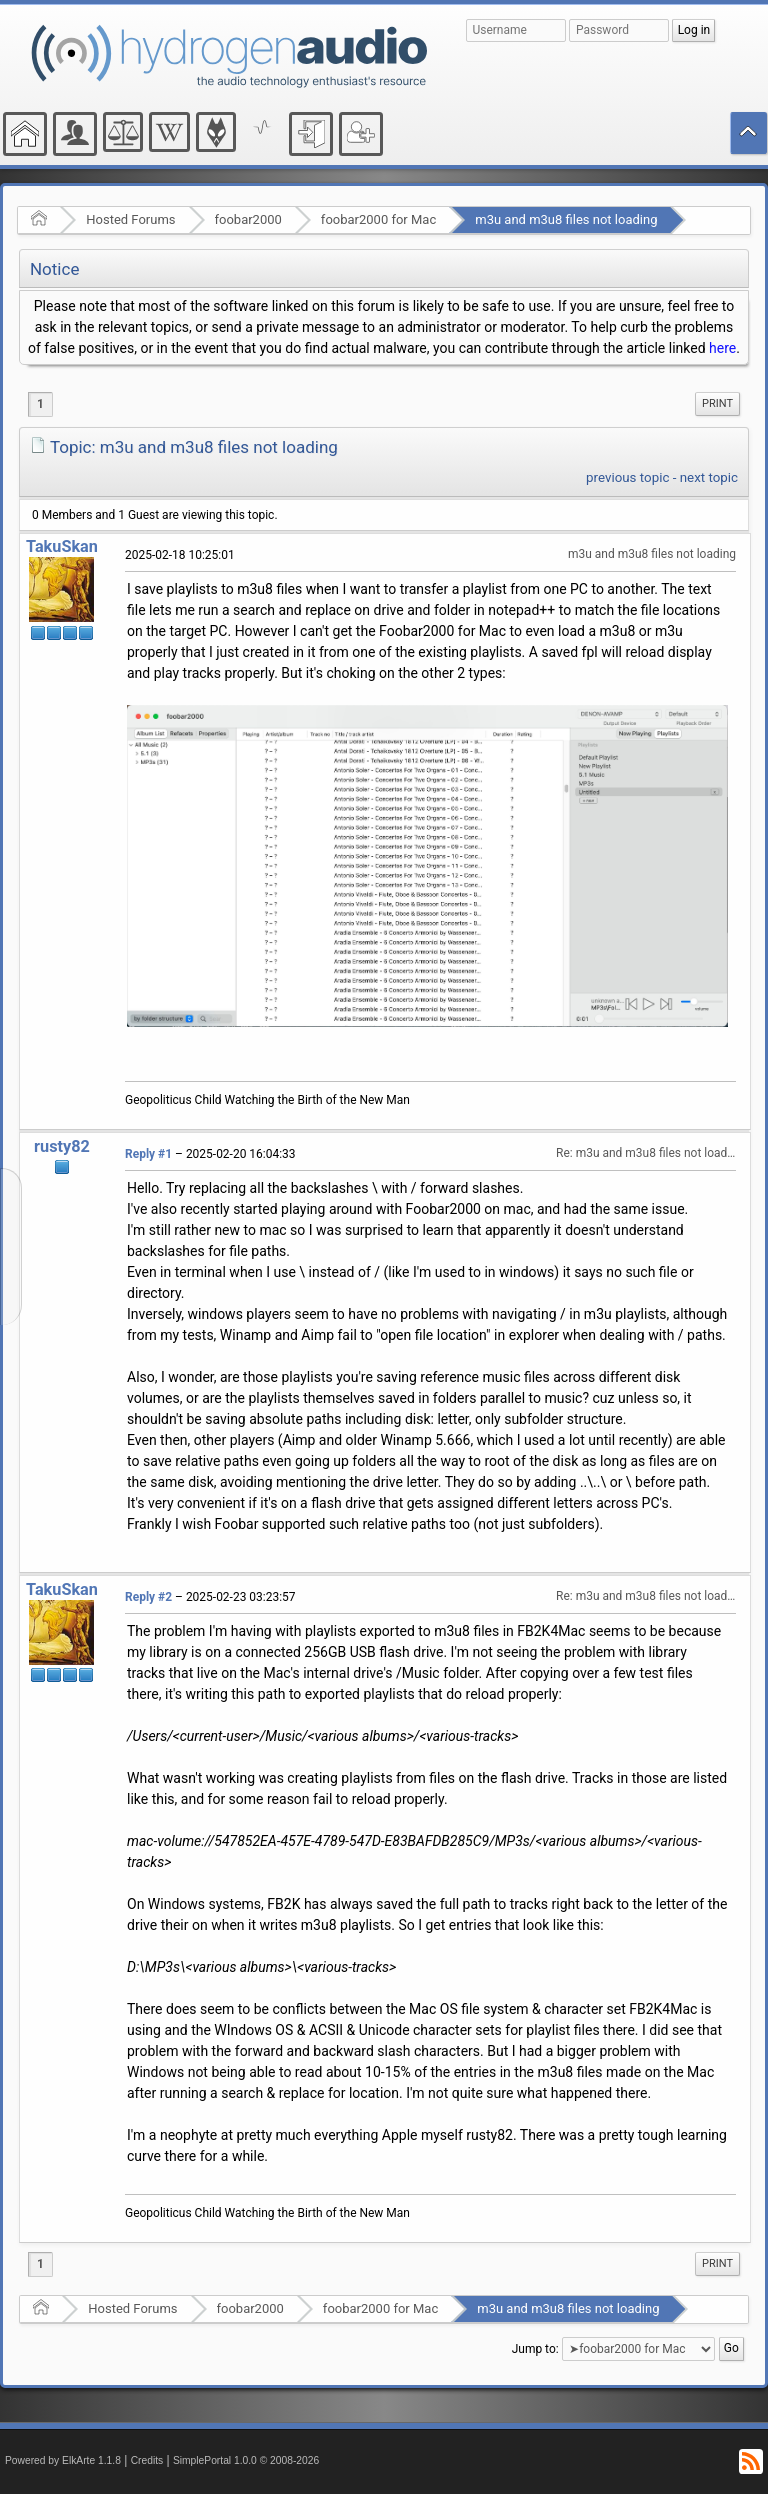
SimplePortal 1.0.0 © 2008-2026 (246, 2460)
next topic (709, 477)
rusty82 (62, 1146)
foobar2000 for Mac (378, 219)
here (722, 348)
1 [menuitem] (40, 404)
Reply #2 (148, 1597)
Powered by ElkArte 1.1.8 (63, 2460)
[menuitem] (717, 404)
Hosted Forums (130, 219)
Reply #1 (148, 1154)
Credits (147, 2460)
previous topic (627, 477)
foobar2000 (248, 219)
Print (717, 403)
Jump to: (535, 2349)
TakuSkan (62, 546)
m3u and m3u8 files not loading (566, 219)
